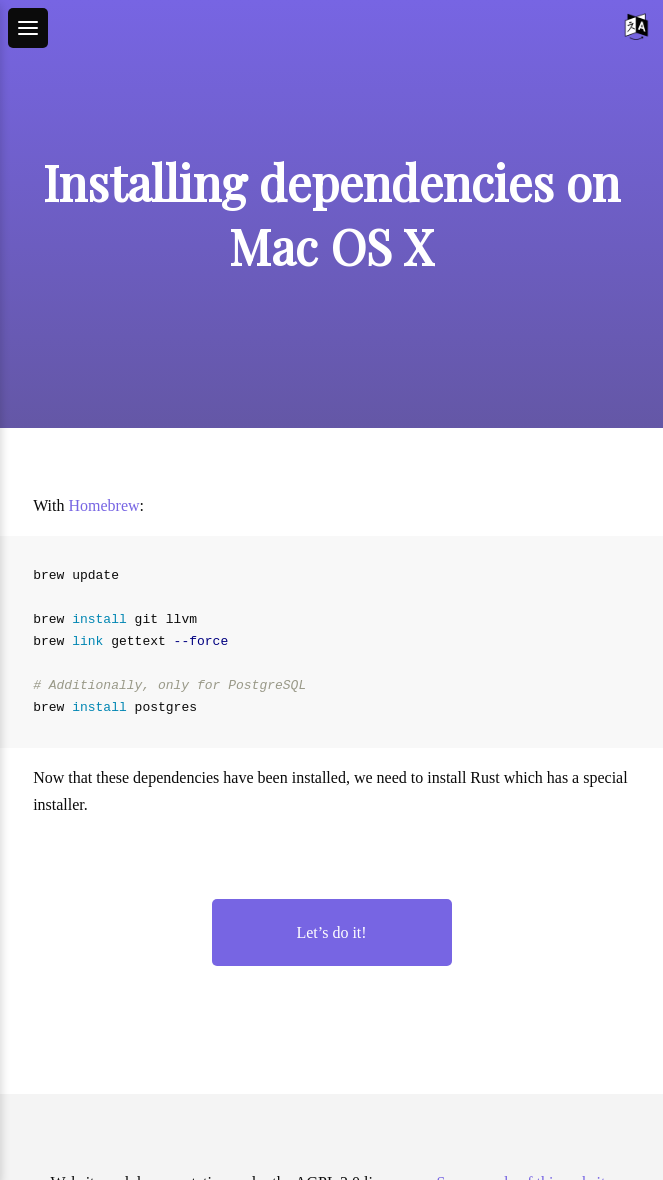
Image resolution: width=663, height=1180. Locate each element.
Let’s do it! (331, 932)
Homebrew (104, 505)
